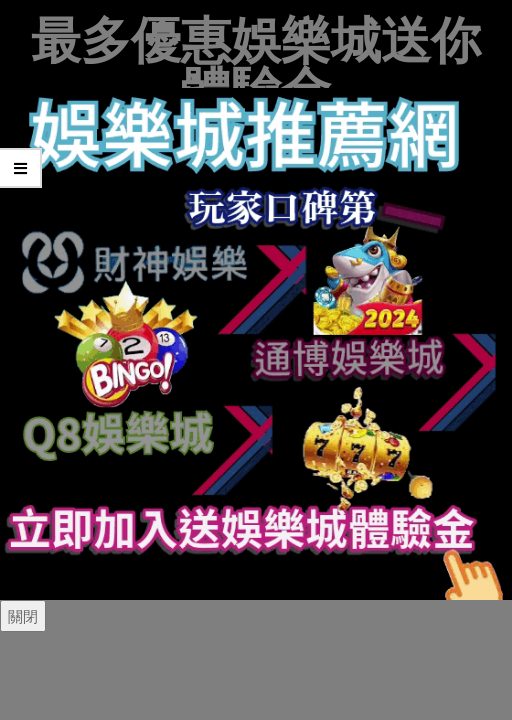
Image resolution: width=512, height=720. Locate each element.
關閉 (23, 616)
